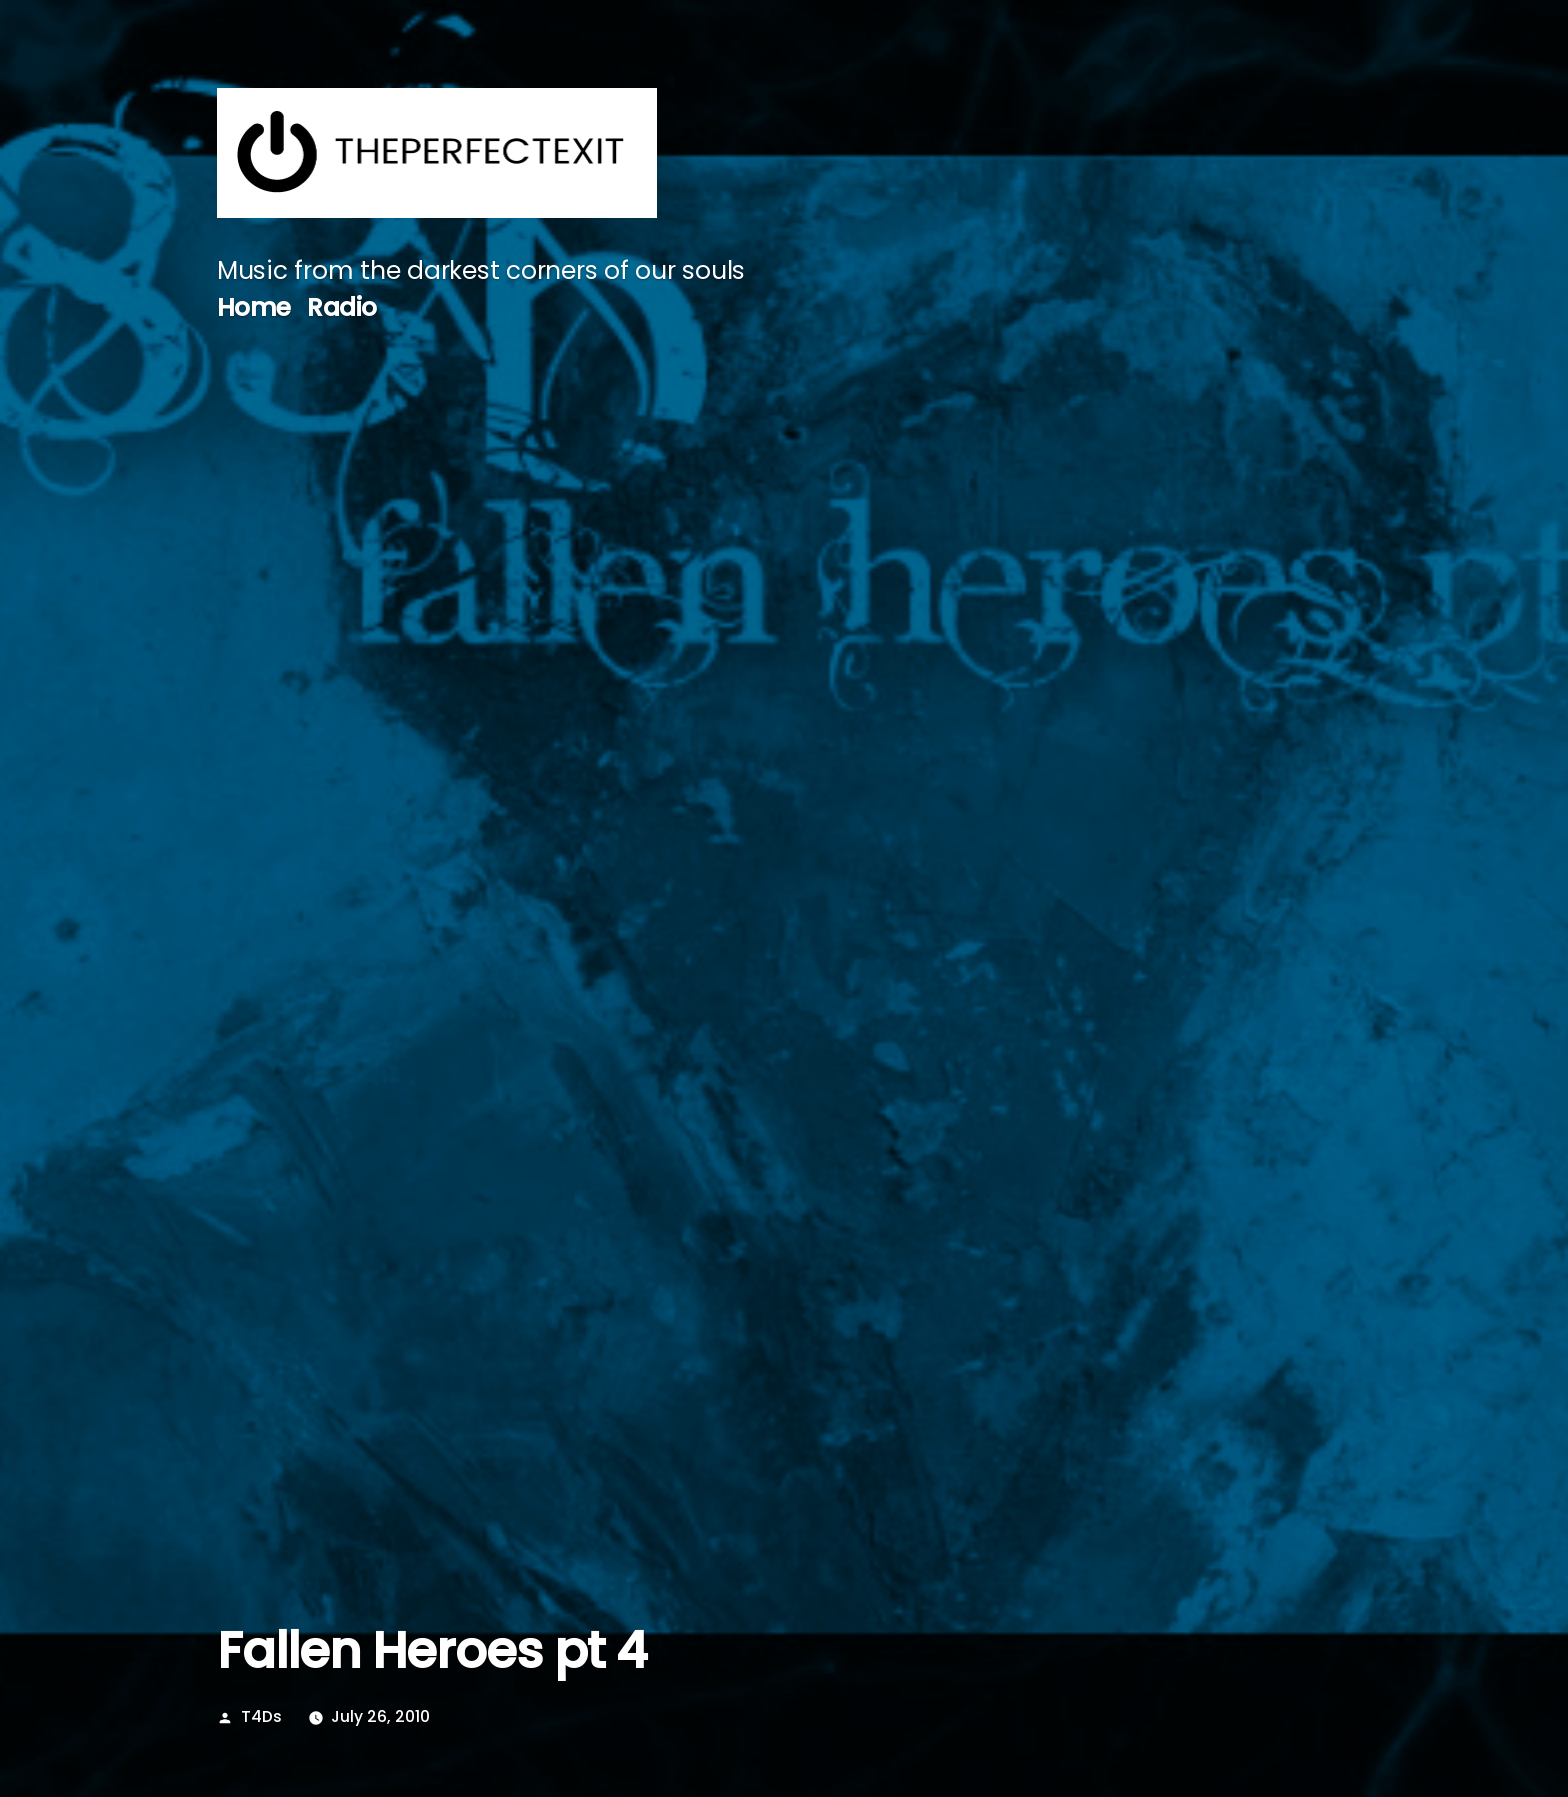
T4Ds (261, 1716)
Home (254, 307)
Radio (342, 307)
